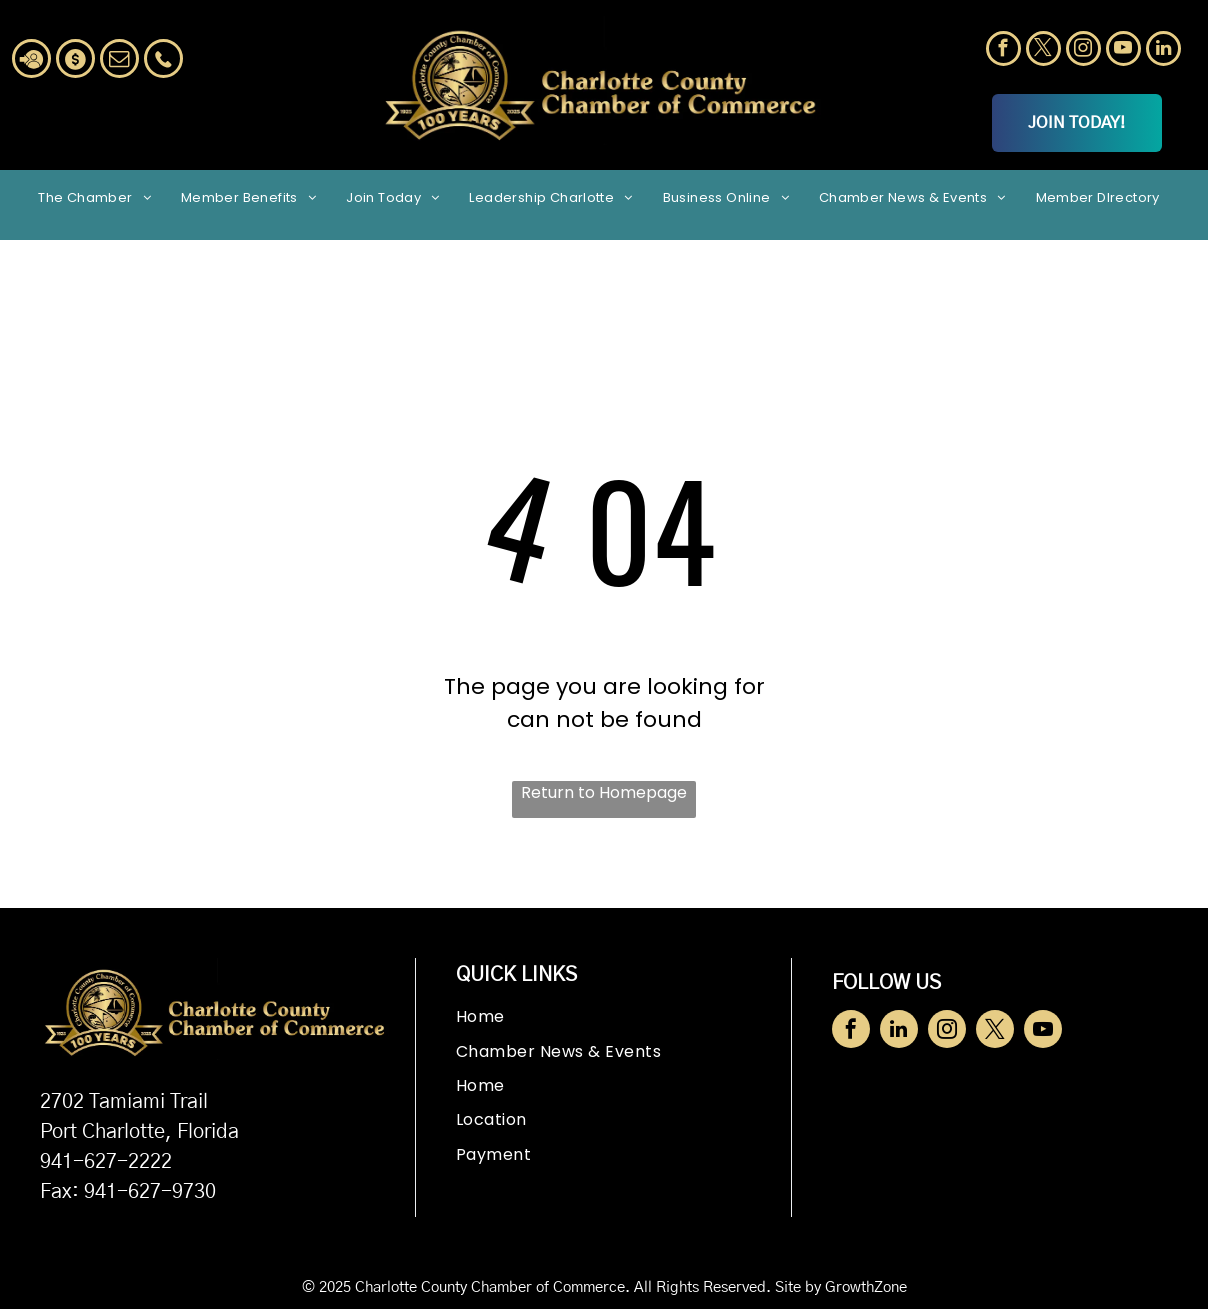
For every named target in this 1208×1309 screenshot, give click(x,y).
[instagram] (1083, 51)
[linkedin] (1163, 51)
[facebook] (1003, 51)
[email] (119, 61)
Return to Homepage (604, 792)
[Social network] (31, 61)
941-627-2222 (106, 1162)
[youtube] (1123, 51)
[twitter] (1043, 51)
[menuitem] (94, 197)
